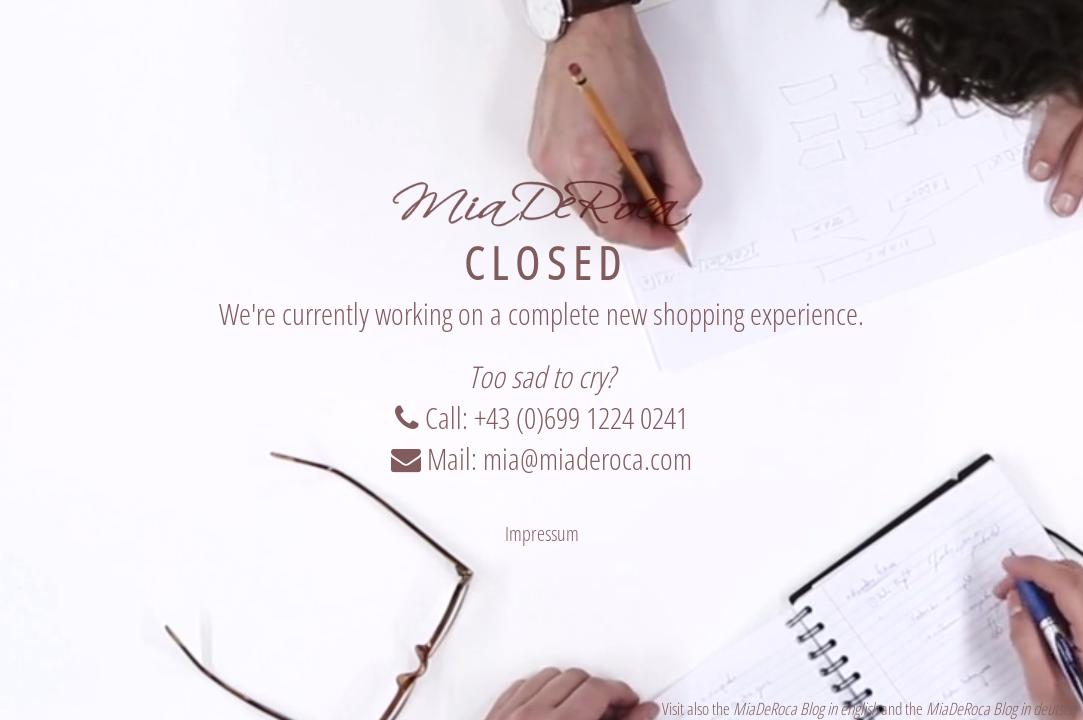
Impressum (542, 533)
